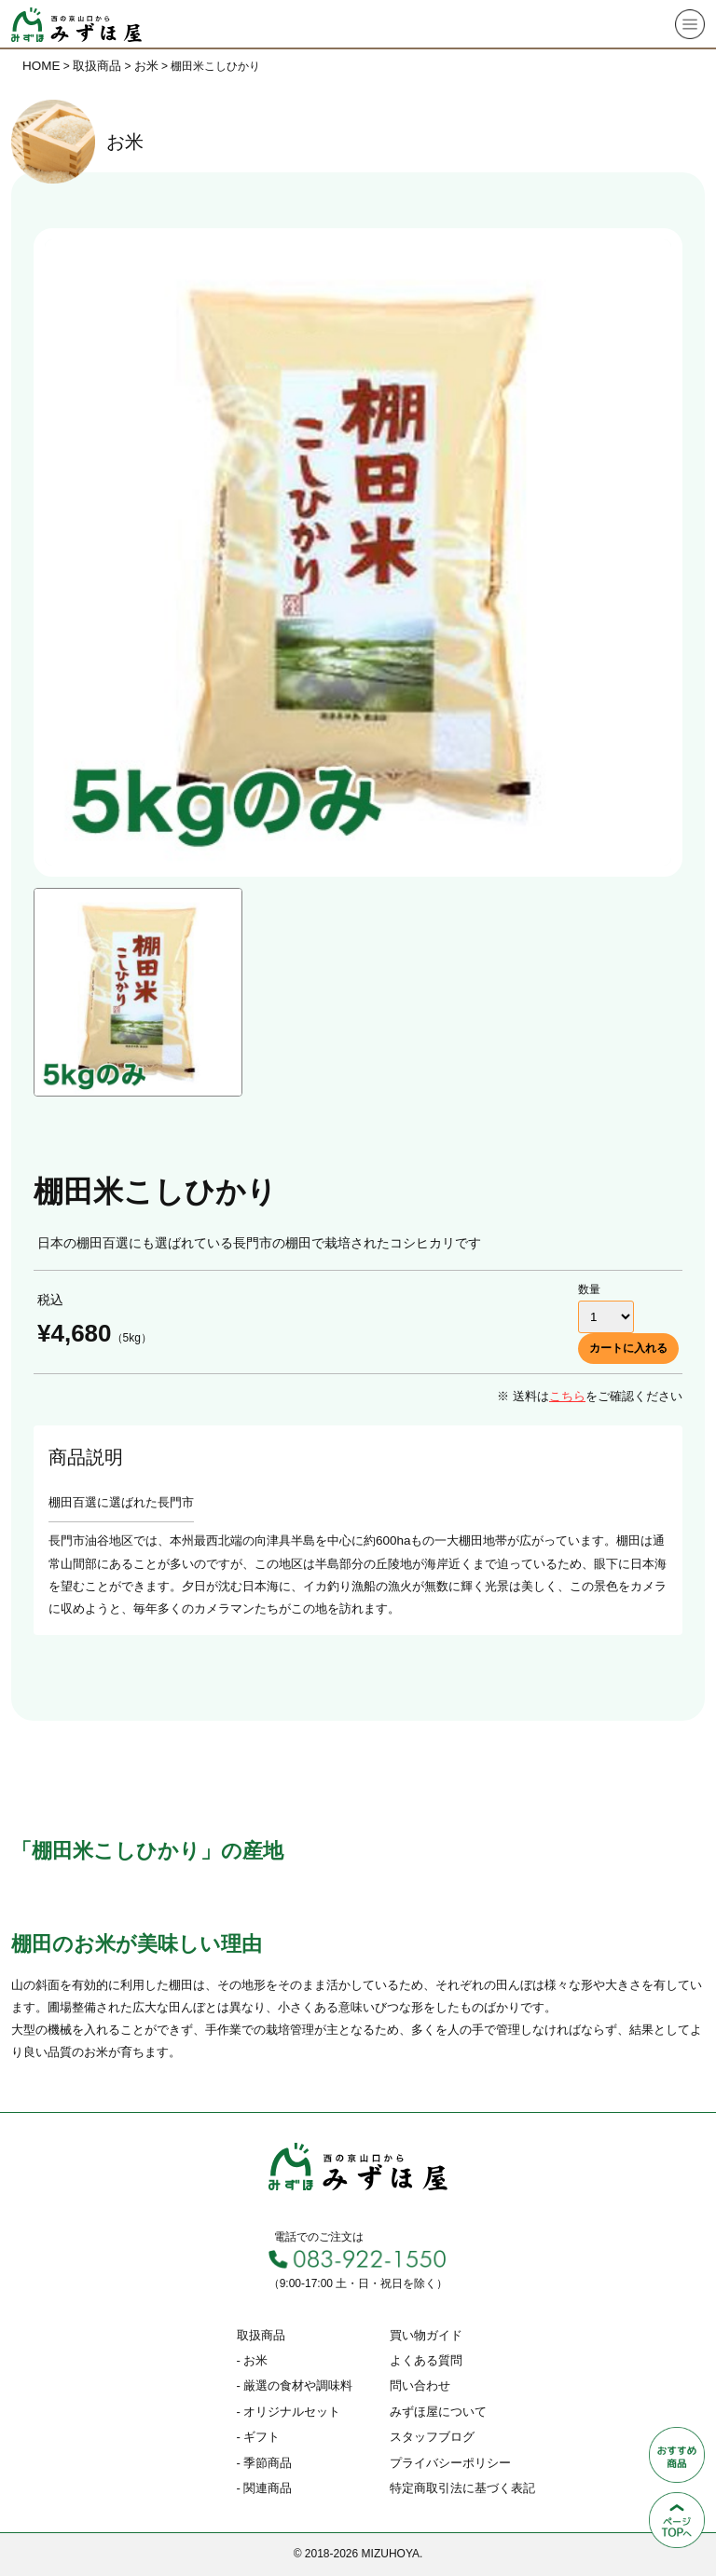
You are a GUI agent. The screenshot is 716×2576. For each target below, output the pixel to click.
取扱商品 (261, 2335)
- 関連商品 (265, 2488)
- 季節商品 (265, 2463)
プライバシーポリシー (450, 2463)
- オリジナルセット (289, 2412)
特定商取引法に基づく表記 (462, 2488)
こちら (567, 1396)
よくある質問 (426, 2360)
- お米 (252, 2360)
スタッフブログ (432, 2437)
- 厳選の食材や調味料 (295, 2385)
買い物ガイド (426, 2335)
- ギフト (259, 2437)
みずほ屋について (438, 2412)
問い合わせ (420, 2385)
